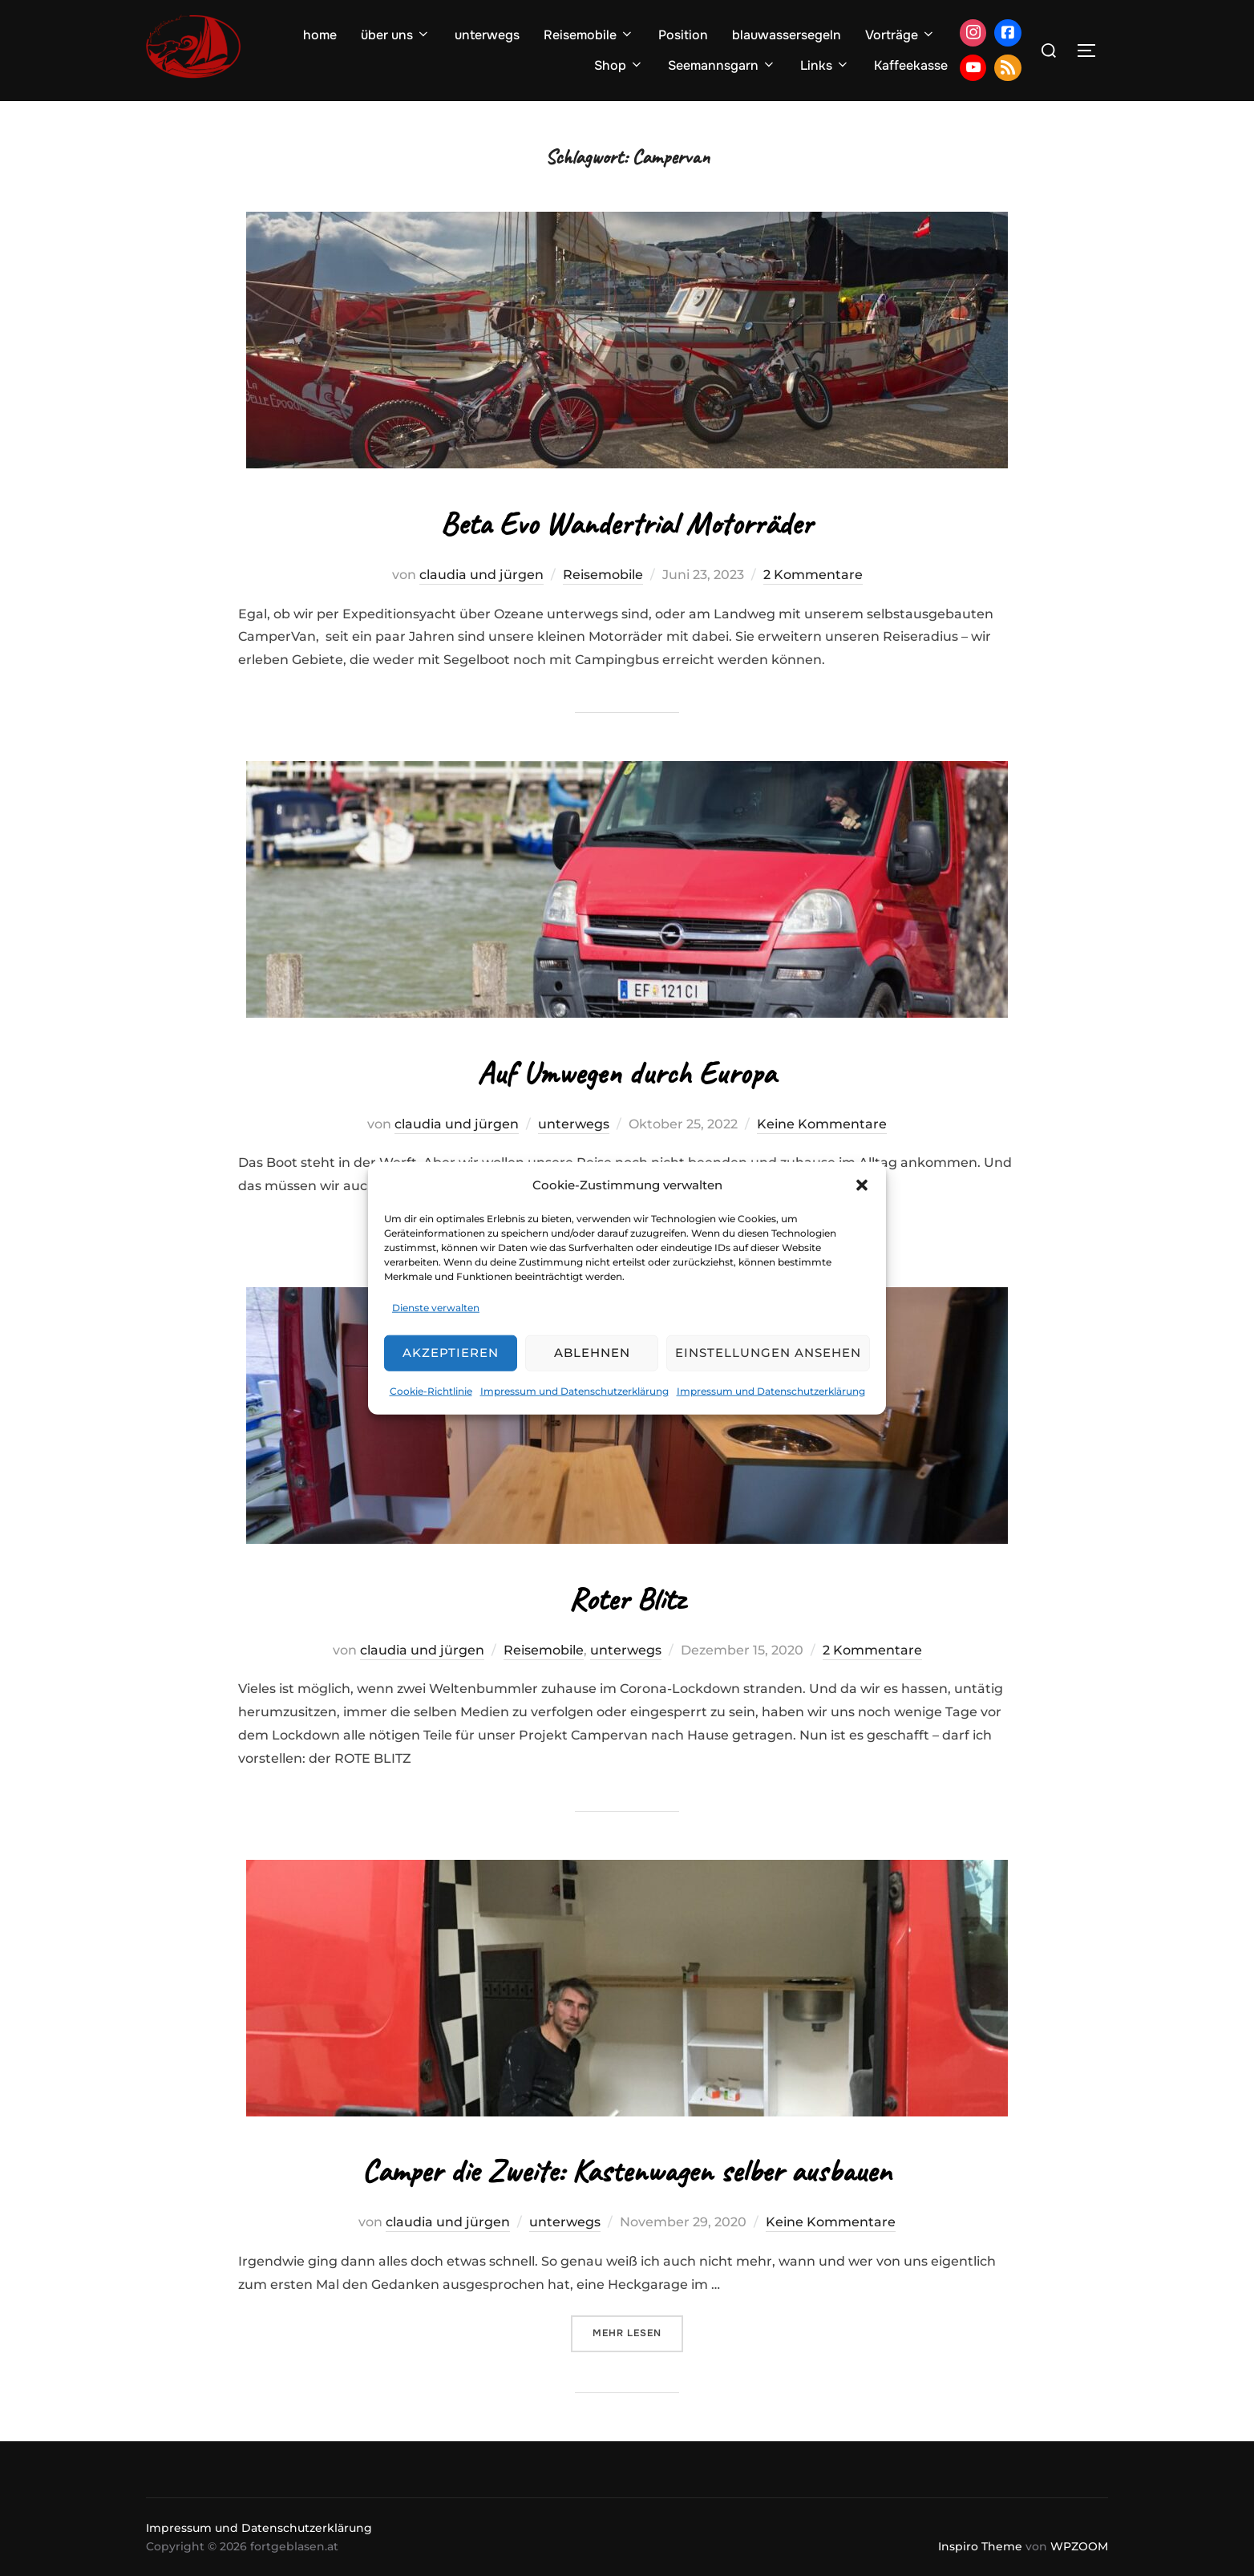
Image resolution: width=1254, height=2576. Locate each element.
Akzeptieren (450, 1352)
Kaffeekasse (911, 65)
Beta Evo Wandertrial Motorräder (626, 523)
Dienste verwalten (435, 1308)
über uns (396, 34)
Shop (619, 65)
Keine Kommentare (822, 1124)
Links (825, 65)
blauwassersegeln (786, 34)
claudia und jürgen (481, 574)
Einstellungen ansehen (768, 1352)
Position (683, 34)
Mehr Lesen (638, 2331)
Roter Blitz (626, 1599)
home (320, 34)
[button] (862, 1185)
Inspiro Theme (980, 2546)
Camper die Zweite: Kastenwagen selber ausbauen (626, 2170)
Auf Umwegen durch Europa (626, 1072)
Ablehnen (592, 1352)
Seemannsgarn (722, 65)
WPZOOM (1079, 2546)
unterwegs (487, 34)
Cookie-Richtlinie (431, 1391)
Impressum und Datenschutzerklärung (574, 1391)
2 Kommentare (813, 574)
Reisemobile (589, 34)
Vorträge (900, 34)
